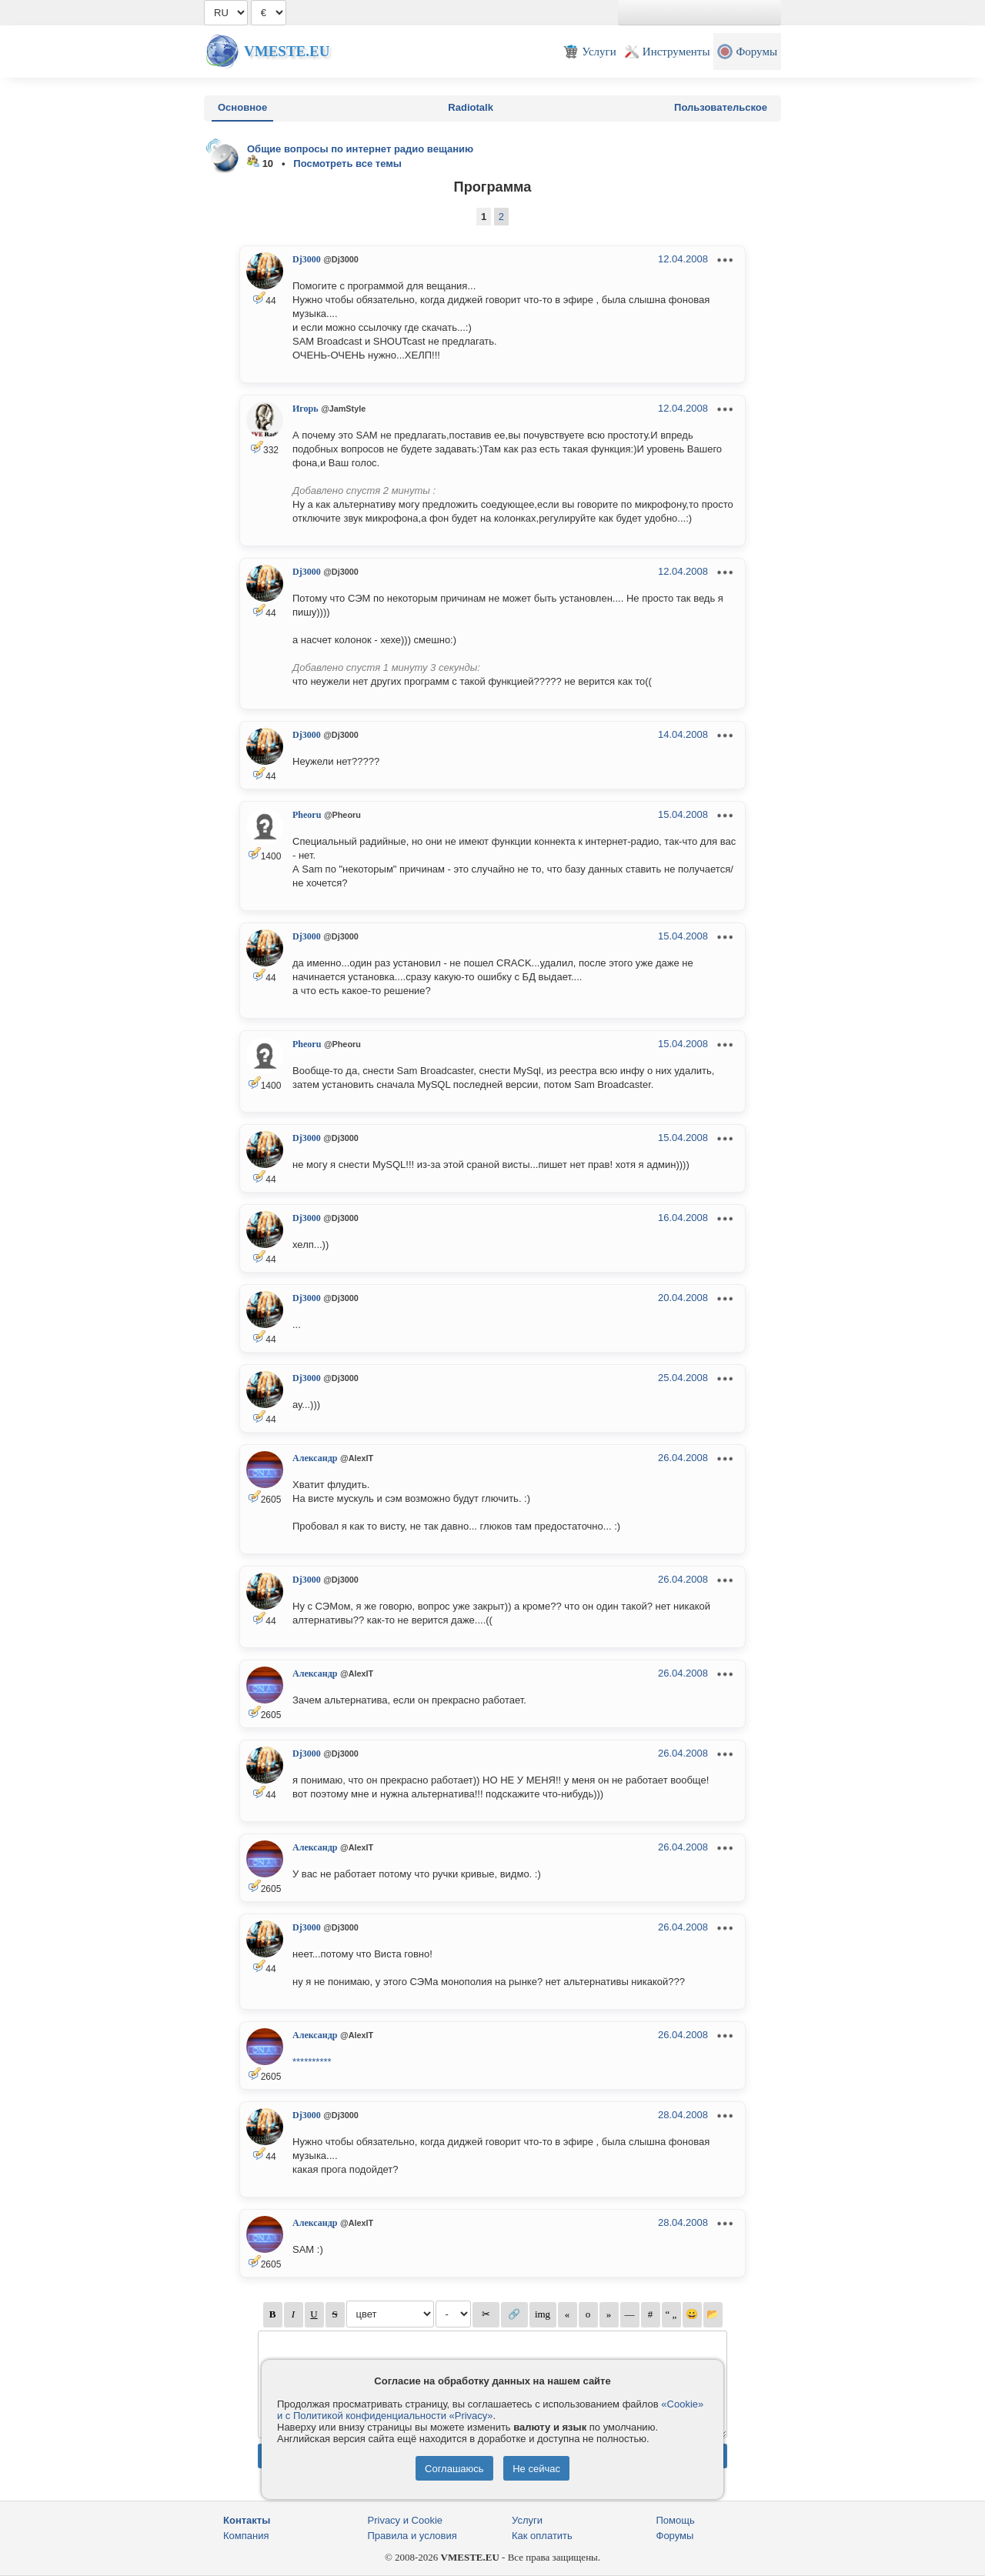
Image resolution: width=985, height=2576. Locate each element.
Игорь (305, 408)
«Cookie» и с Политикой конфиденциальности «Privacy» (490, 2409)
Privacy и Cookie (405, 2520)
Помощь (675, 2520)
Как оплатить (542, 2535)
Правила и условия (412, 2535)
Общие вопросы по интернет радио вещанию (360, 149)
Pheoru (306, 814)
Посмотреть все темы (347, 163)
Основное (242, 107)
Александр (314, 1458)
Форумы (675, 2535)
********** (312, 2061)
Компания (246, 2535)
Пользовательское (720, 107)
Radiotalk (470, 107)
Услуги (527, 2520)
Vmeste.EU (286, 51)
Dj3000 (306, 259)
